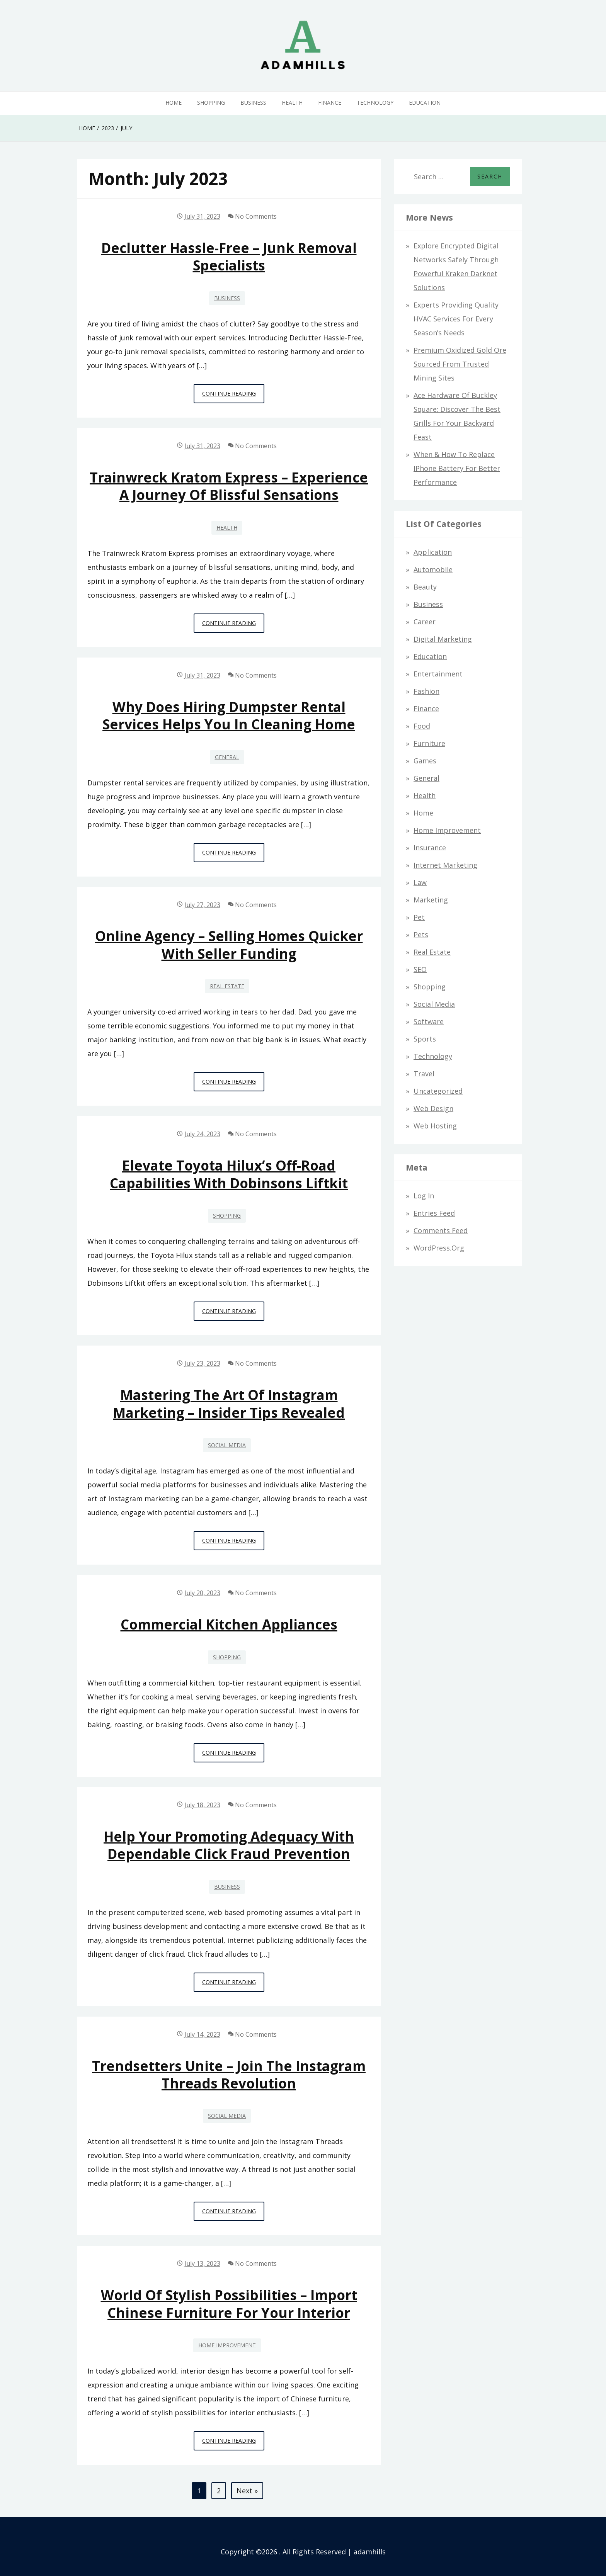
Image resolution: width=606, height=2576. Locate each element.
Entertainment (438, 673)
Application (433, 552)
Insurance (430, 847)
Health (292, 102)
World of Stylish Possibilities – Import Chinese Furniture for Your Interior (229, 2303)
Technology (375, 102)
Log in (424, 1195)
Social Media (227, 1445)
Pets (421, 934)
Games (425, 760)
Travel (424, 1073)
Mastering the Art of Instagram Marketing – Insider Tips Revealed (229, 1403)
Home (173, 102)
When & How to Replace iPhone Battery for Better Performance (457, 468)
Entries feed (434, 1213)
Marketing (431, 899)
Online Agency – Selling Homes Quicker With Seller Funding (229, 944)
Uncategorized (438, 1091)
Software (429, 1021)
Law (420, 882)
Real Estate (227, 986)
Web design (433, 1108)
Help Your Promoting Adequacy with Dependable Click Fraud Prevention (229, 1845)
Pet (419, 917)
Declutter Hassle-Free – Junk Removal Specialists (229, 256)
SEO (420, 969)
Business (253, 102)
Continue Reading (233, 395)
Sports (425, 1038)
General (227, 757)
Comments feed (441, 1230)
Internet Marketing (445, 865)
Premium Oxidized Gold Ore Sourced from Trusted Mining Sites (460, 363)
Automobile (433, 569)
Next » (247, 2490)
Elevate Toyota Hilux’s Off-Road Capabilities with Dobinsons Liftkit (229, 1174)
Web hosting (435, 1125)
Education (425, 102)
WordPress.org (439, 1247)
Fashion (426, 691)
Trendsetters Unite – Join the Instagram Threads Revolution (229, 2074)
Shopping (211, 102)
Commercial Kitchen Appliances (229, 1624)
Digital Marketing (443, 639)
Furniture (429, 743)
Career (425, 621)
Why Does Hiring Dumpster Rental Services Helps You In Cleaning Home (228, 715)
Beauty (425, 586)
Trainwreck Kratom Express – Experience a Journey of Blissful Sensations (229, 486)
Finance (329, 102)
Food (422, 726)
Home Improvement (227, 2345)
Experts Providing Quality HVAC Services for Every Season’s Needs (456, 318)
